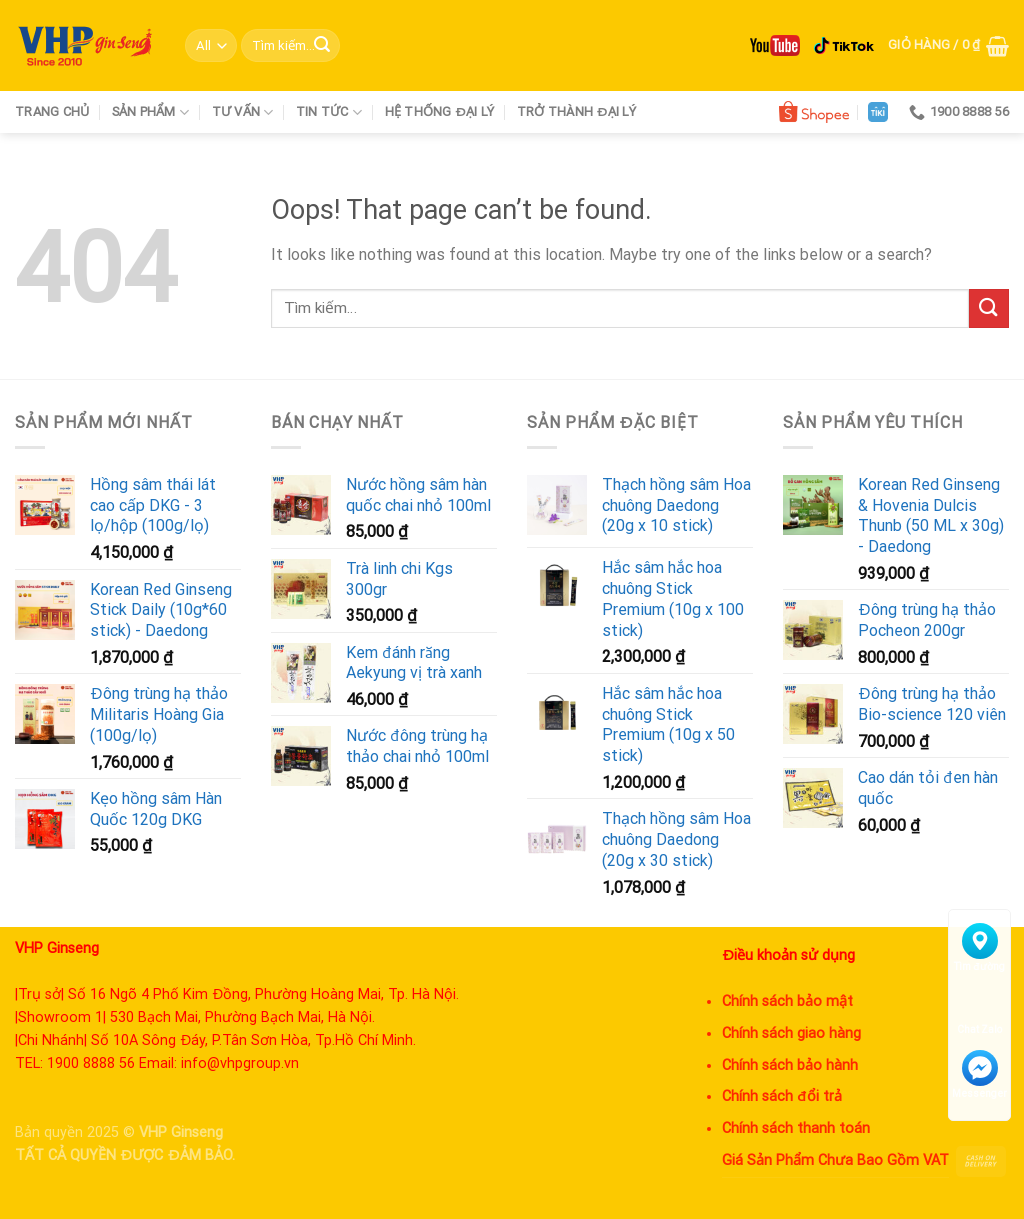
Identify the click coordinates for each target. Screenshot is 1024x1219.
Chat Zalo (979, 1010)
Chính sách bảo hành (790, 1065)
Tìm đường (979, 947)
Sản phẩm (151, 112)
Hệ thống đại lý (440, 111)
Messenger (979, 1074)
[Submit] (322, 46)
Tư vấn (243, 112)
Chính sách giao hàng (791, 1033)
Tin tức (329, 112)
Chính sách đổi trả (782, 1096)
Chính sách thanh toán (796, 1128)
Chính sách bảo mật (787, 1001)
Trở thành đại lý (576, 111)
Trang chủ (52, 111)
